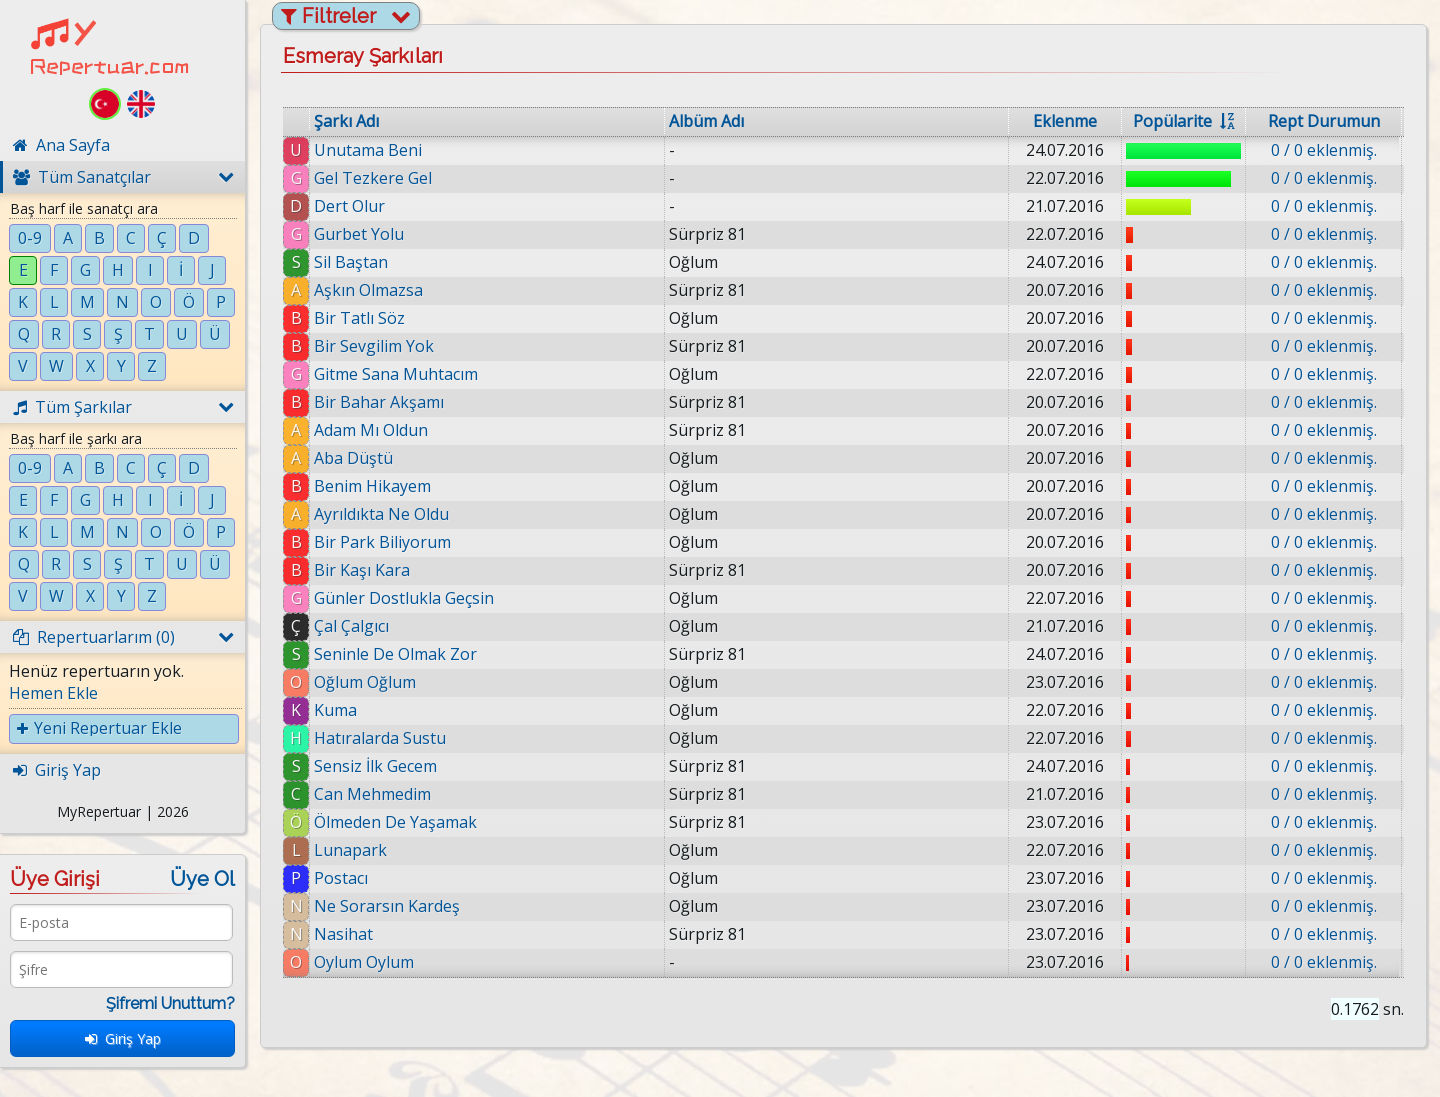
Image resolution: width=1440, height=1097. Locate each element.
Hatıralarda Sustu (380, 738)
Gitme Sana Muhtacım (396, 374)
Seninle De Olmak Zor (395, 654)
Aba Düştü (353, 458)
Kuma (335, 710)
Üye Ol (202, 879)
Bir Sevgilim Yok (374, 346)
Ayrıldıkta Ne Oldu (381, 514)
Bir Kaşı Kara (362, 570)
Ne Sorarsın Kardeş (387, 906)
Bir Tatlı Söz (359, 318)
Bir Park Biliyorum (382, 542)
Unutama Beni (368, 150)
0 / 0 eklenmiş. (1324, 150)
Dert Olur (349, 206)
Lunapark (350, 850)
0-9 (30, 238)
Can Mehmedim (372, 794)
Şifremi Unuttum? (170, 1003)
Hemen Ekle (53, 693)
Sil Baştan (351, 262)
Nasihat (343, 934)
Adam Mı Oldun (371, 430)
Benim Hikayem (372, 486)
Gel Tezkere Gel (373, 178)
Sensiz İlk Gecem (375, 766)
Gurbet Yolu (359, 234)
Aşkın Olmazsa (368, 290)
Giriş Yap (123, 1038)
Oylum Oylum (364, 962)
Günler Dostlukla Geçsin (404, 598)
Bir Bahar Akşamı (379, 402)
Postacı (341, 878)
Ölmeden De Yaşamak (395, 822)
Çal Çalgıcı (351, 626)
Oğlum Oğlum (365, 682)
